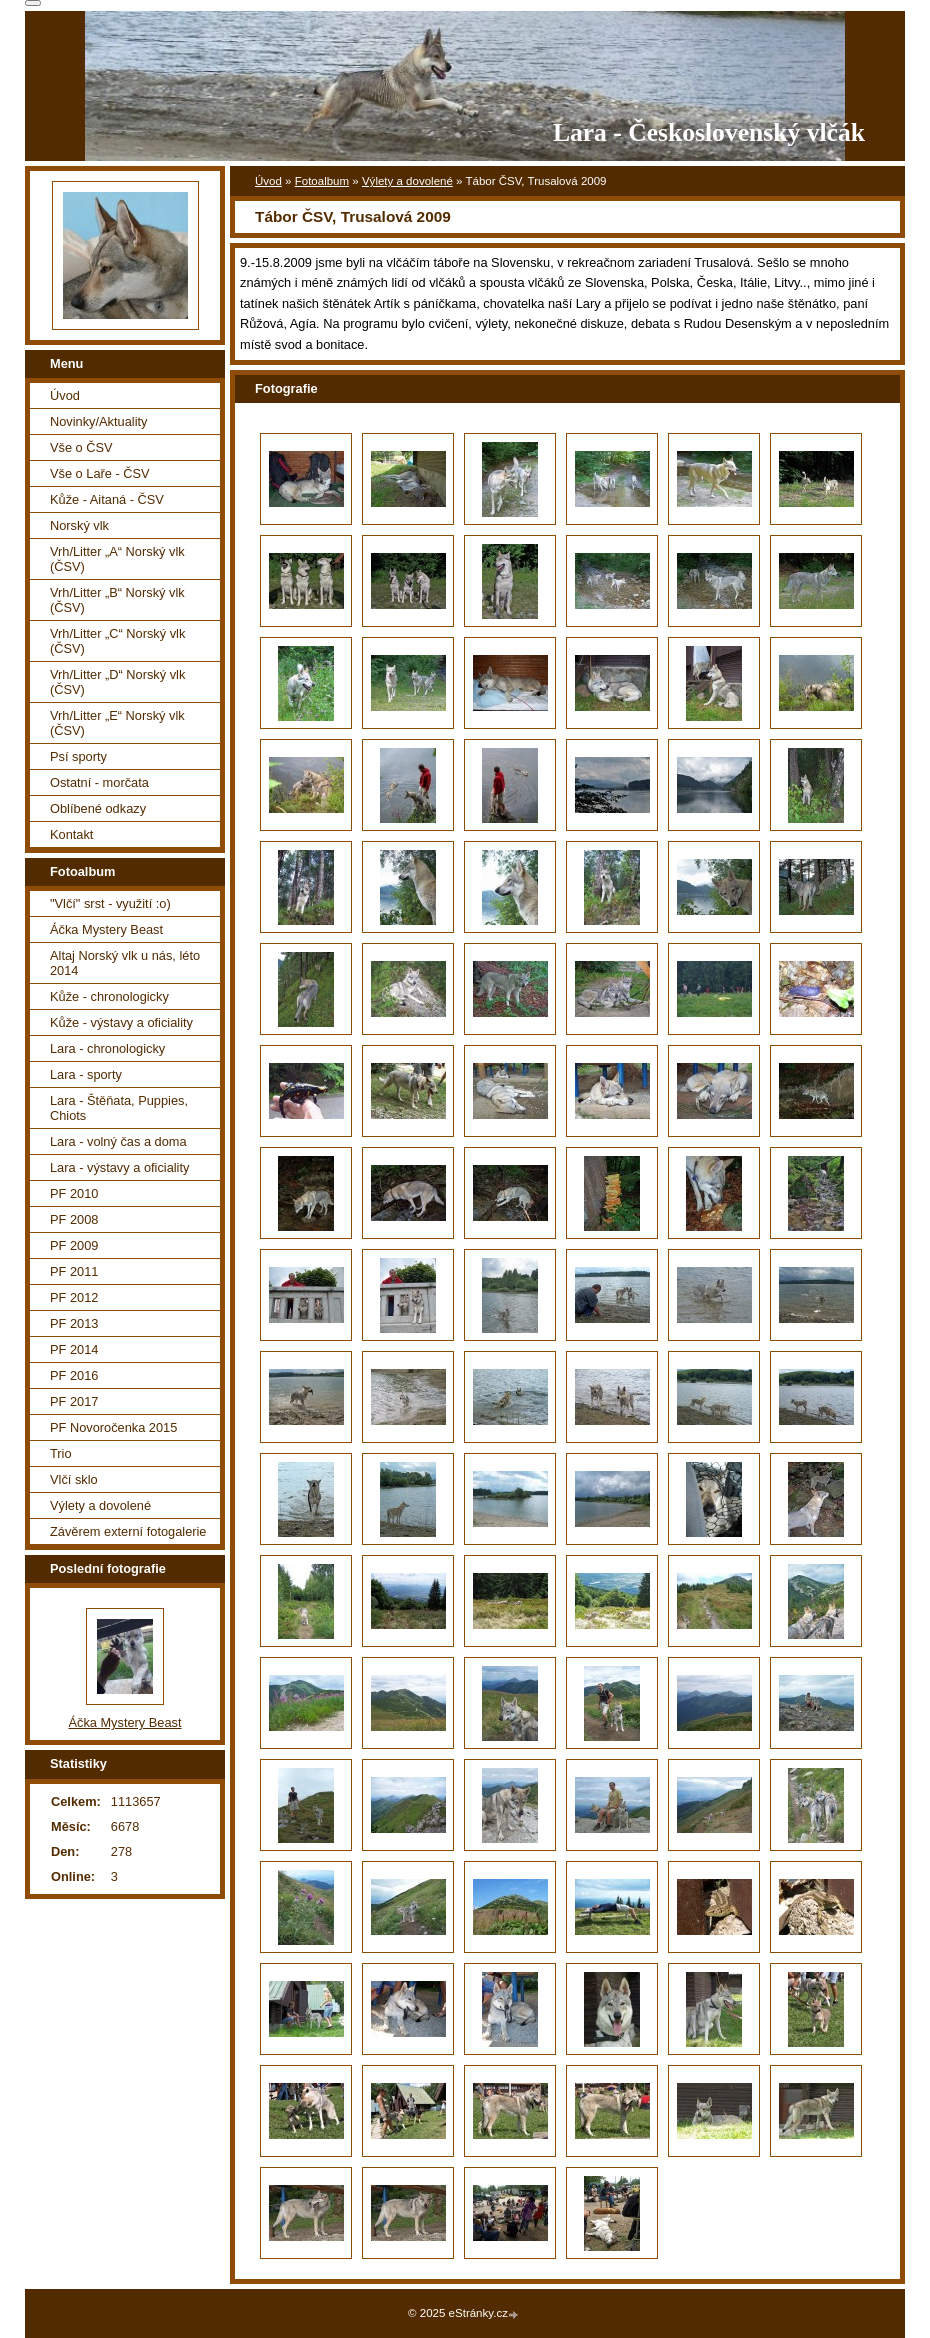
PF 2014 (74, 1349)
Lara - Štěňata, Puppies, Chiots (119, 1108)
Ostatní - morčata (99, 782)
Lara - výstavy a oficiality (119, 1167)
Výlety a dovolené (407, 181)
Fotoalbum (322, 181)
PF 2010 (74, 1193)
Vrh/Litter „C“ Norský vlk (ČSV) (117, 641)
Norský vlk (79, 525)
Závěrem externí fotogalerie (128, 1531)
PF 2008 (74, 1219)
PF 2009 (74, 1245)
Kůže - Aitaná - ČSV (107, 499)
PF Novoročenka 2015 (113, 1427)
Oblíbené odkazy (98, 808)
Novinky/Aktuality (98, 421)
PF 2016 (74, 1375)
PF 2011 (74, 1271)
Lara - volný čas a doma (118, 1141)
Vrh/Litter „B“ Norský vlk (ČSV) (117, 600)
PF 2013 (74, 1323)
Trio (61, 1453)
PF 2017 (74, 1401)
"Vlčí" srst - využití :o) (110, 903)
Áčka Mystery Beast (106, 929)
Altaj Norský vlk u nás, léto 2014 (125, 963)
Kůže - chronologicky (109, 996)
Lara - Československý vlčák (709, 132)
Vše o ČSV (81, 447)
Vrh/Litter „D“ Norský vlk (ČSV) (117, 682)
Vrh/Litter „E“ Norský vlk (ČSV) (117, 723)
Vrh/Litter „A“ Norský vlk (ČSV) (117, 559)
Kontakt (71, 834)
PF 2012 (74, 1297)
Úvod (268, 181)
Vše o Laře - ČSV (100, 473)
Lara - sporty (86, 1074)
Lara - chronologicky (107, 1048)
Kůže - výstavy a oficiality (121, 1022)
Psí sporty (78, 756)
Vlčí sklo (74, 1479)
